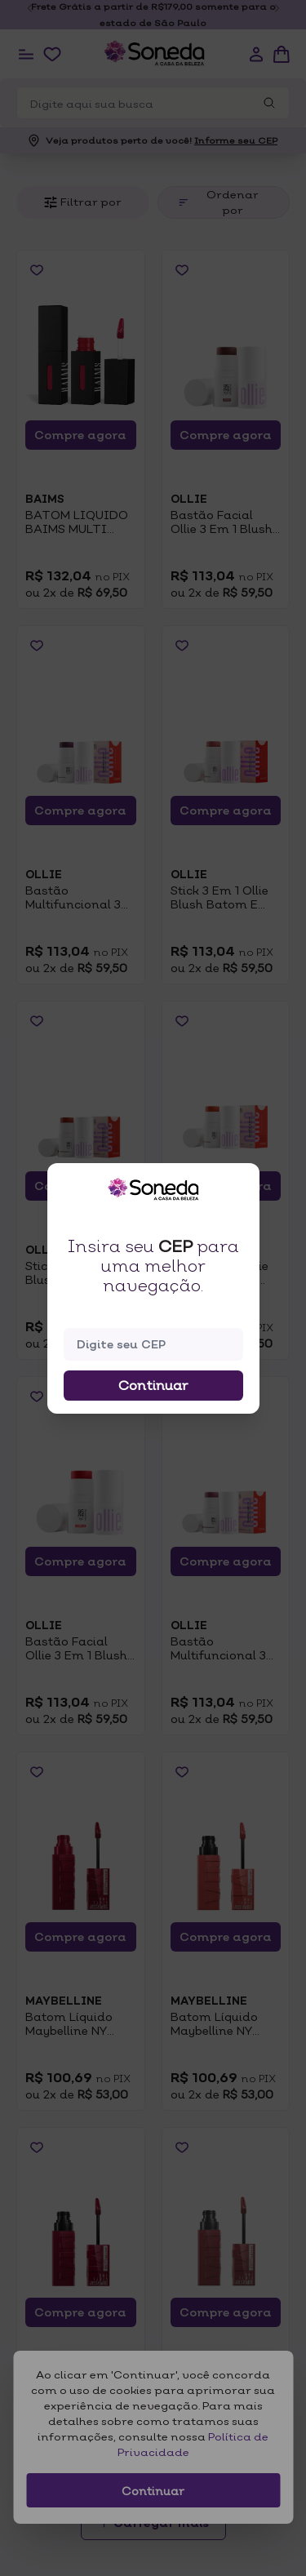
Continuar (153, 1385)
